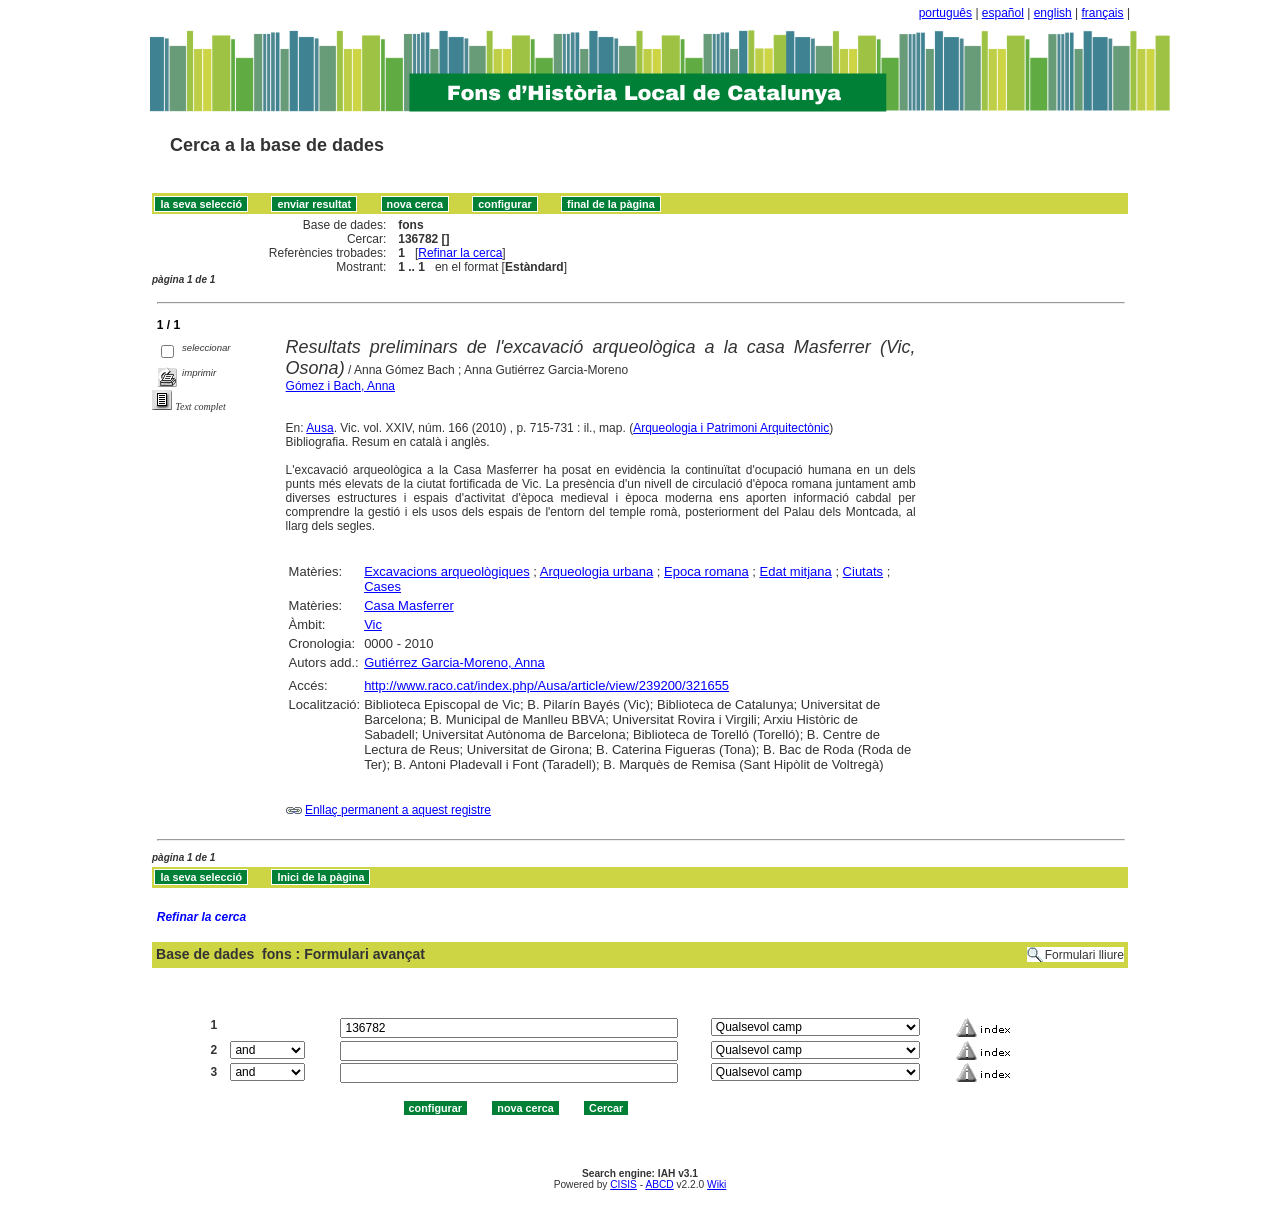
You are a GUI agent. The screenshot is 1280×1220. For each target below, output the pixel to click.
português (945, 13)
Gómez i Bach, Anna (340, 386)
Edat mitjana (796, 571)
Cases (382, 586)
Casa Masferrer (409, 605)
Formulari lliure (1084, 955)
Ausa (319, 428)
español (1003, 13)
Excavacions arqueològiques (447, 571)
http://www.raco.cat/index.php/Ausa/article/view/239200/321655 (546, 685)
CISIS (623, 1184)
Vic (373, 624)
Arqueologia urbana (596, 571)
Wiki (716, 1184)
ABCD (659, 1184)
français (1103, 13)
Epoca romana (706, 571)
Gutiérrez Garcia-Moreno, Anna (454, 662)
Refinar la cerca (460, 253)
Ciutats (863, 571)
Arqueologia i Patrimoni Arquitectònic (731, 428)
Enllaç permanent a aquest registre (398, 810)
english (1053, 13)
